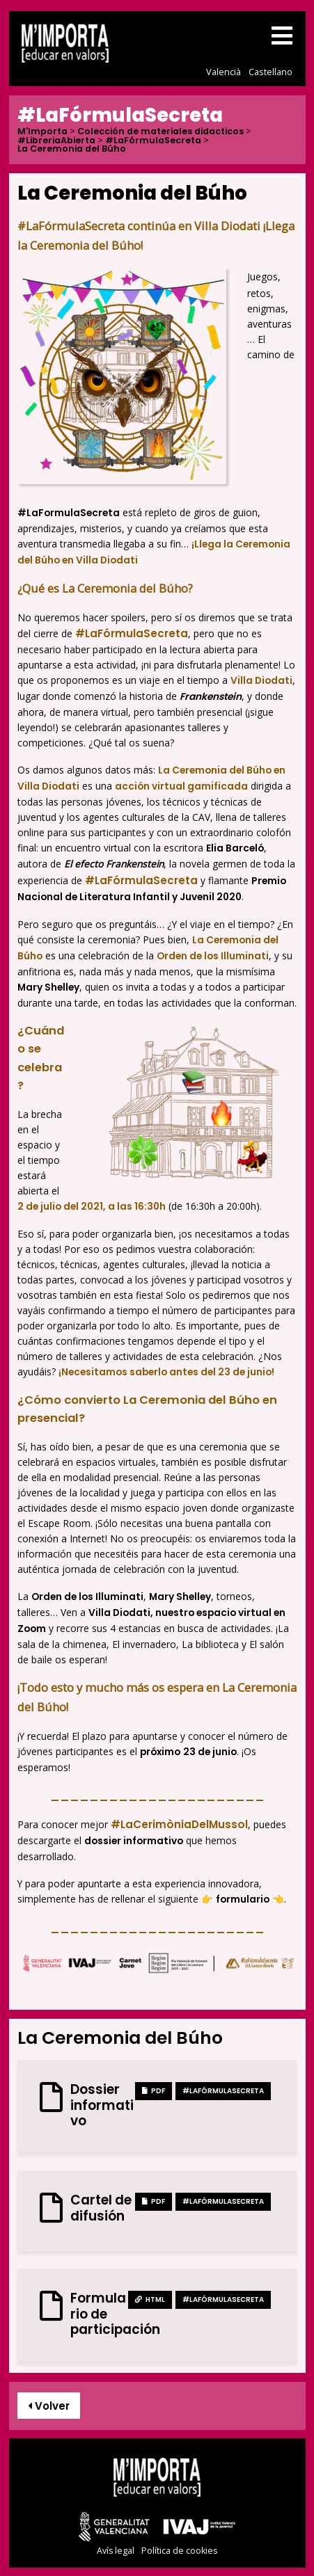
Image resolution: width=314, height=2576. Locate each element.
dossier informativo (133, 1841)
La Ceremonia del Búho (71, 149)
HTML (150, 2299)
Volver (49, 2406)
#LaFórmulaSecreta (153, 140)
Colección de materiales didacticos (160, 131)
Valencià (223, 71)
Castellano (270, 71)
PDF (153, 2091)
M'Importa (42, 131)
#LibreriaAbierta (56, 140)
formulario (242, 1899)
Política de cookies (179, 2551)
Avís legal (115, 2551)
